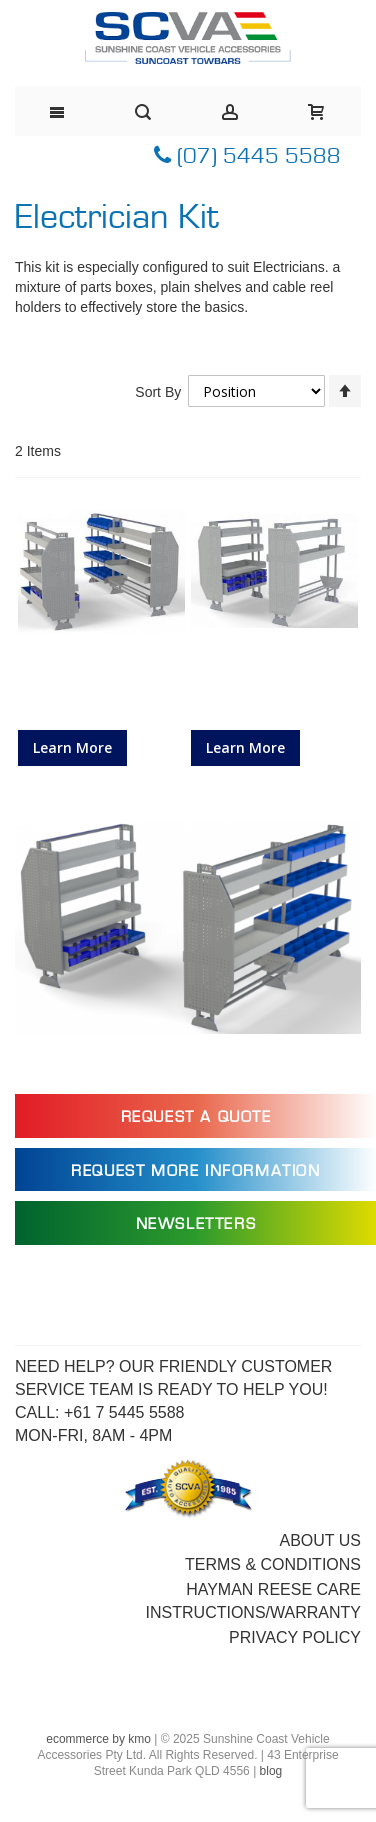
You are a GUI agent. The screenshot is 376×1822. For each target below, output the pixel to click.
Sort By (158, 392)
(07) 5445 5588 (247, 156)
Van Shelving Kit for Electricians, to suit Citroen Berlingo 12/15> (274, 690)
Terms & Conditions (273, 1564)
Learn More (72, 747)
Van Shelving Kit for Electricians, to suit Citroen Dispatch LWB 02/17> (101, 690)
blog (271, 1771)
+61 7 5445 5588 (124, 1412)
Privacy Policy (295, 1637)
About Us (321, 1540)
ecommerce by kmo (98, 1739)
